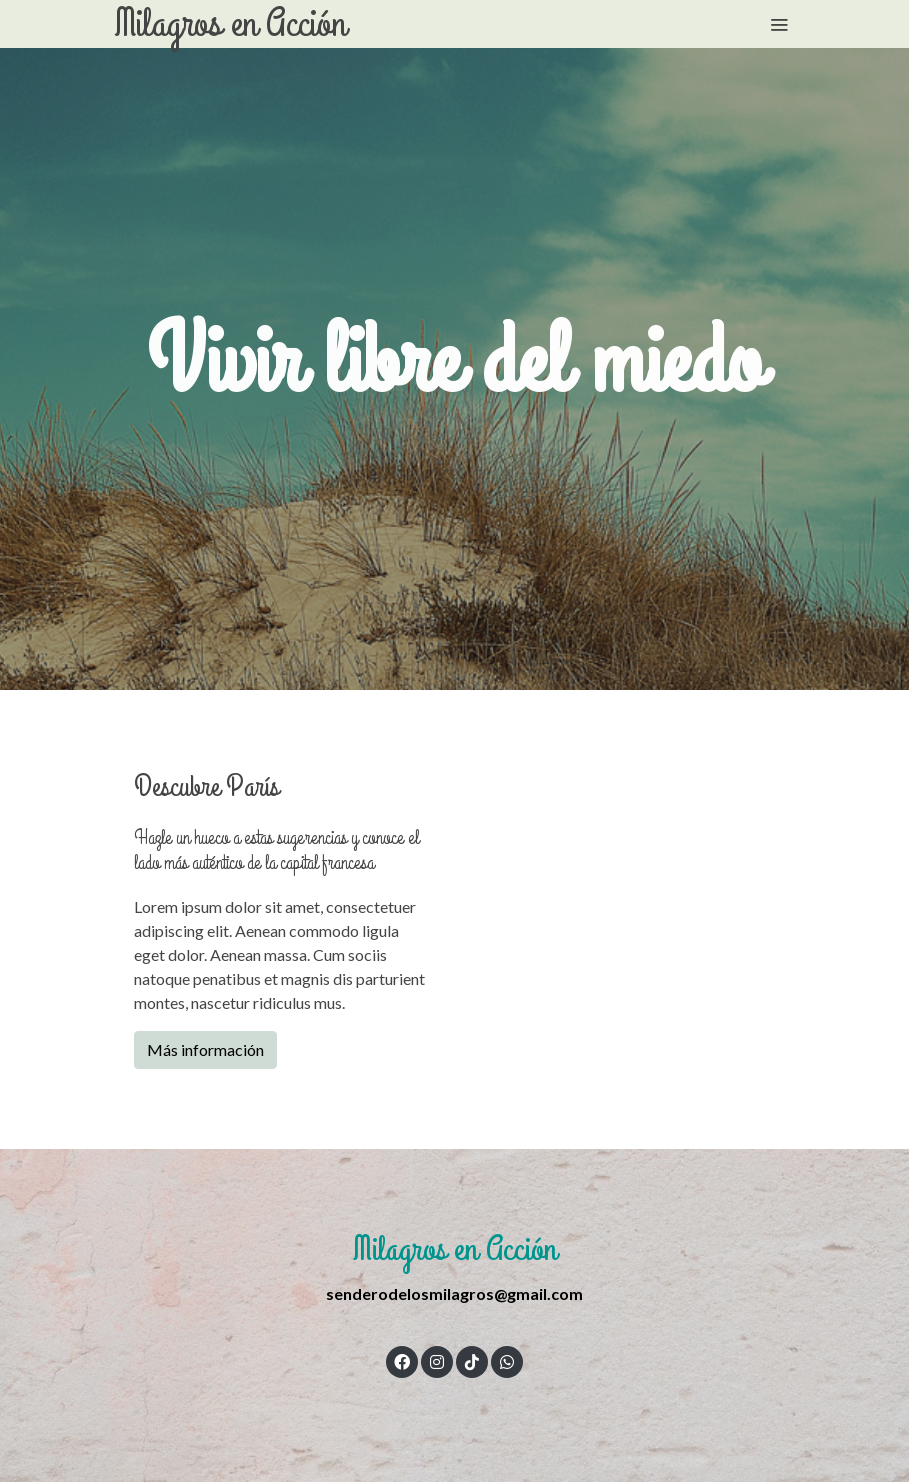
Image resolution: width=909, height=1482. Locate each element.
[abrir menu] (779, 24)
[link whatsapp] (507, 1361)
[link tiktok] (472, 1361)
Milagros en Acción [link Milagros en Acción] (230, 24)
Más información (205, 1049)
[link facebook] (402, 1361)
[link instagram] (437, 1361)
